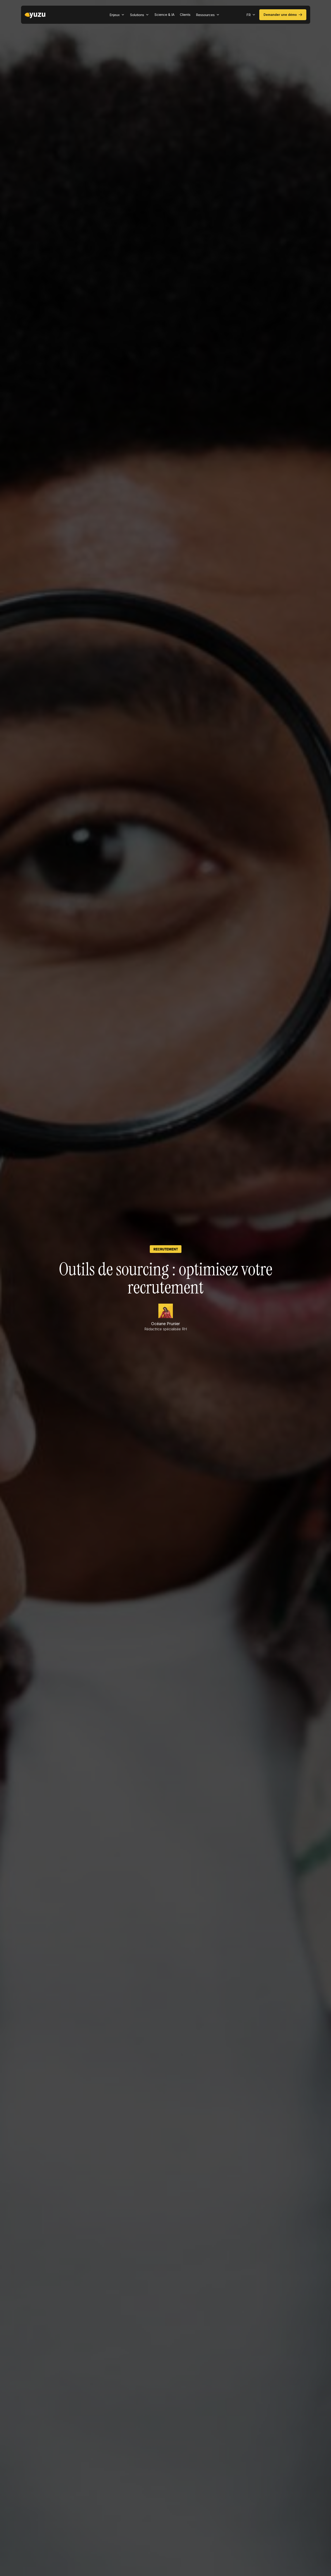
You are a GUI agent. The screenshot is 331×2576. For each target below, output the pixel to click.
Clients (185, 14)
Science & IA (164, 14)
